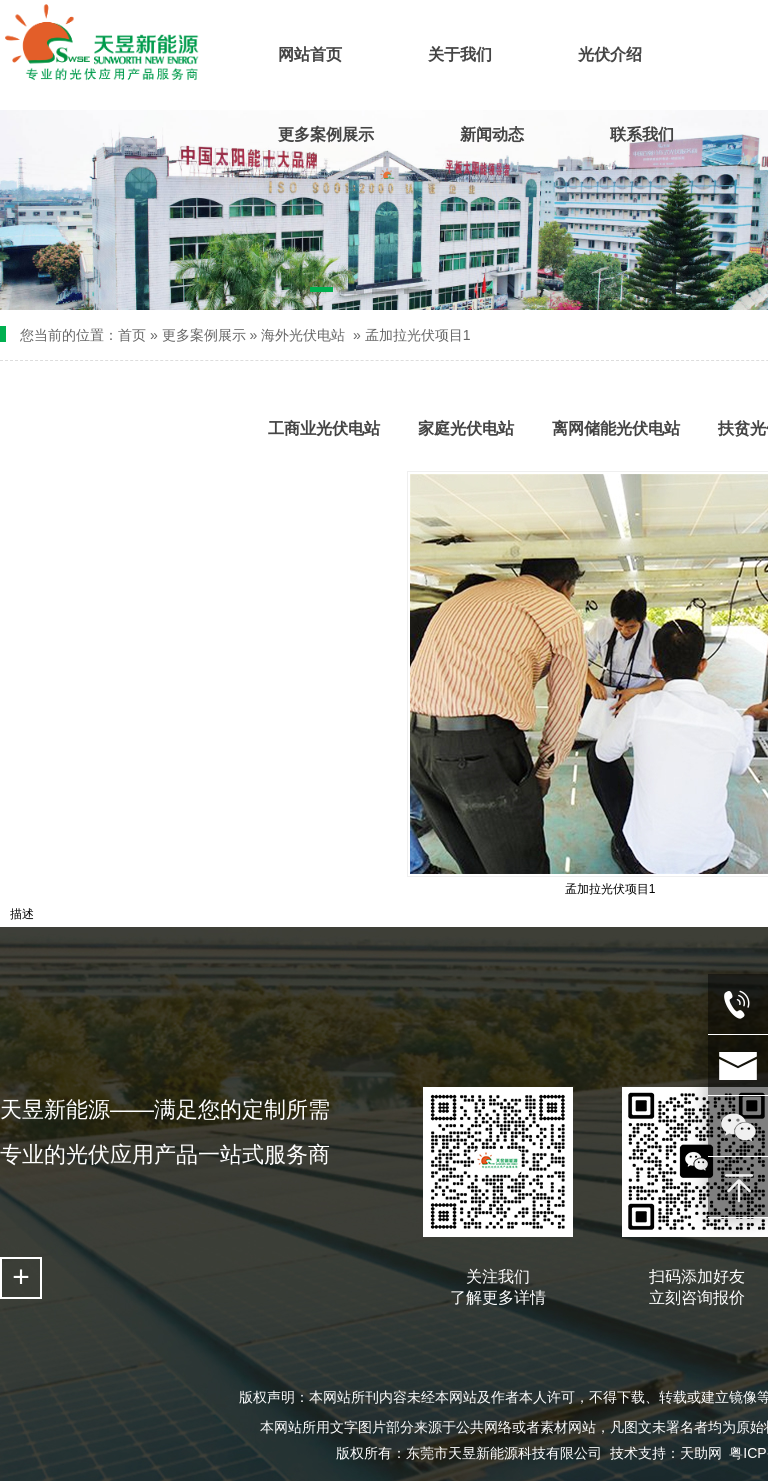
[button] (321, 293)
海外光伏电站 (303, 335)
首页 (132, 335)
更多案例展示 (204, 335)
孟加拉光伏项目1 (418, 335)
